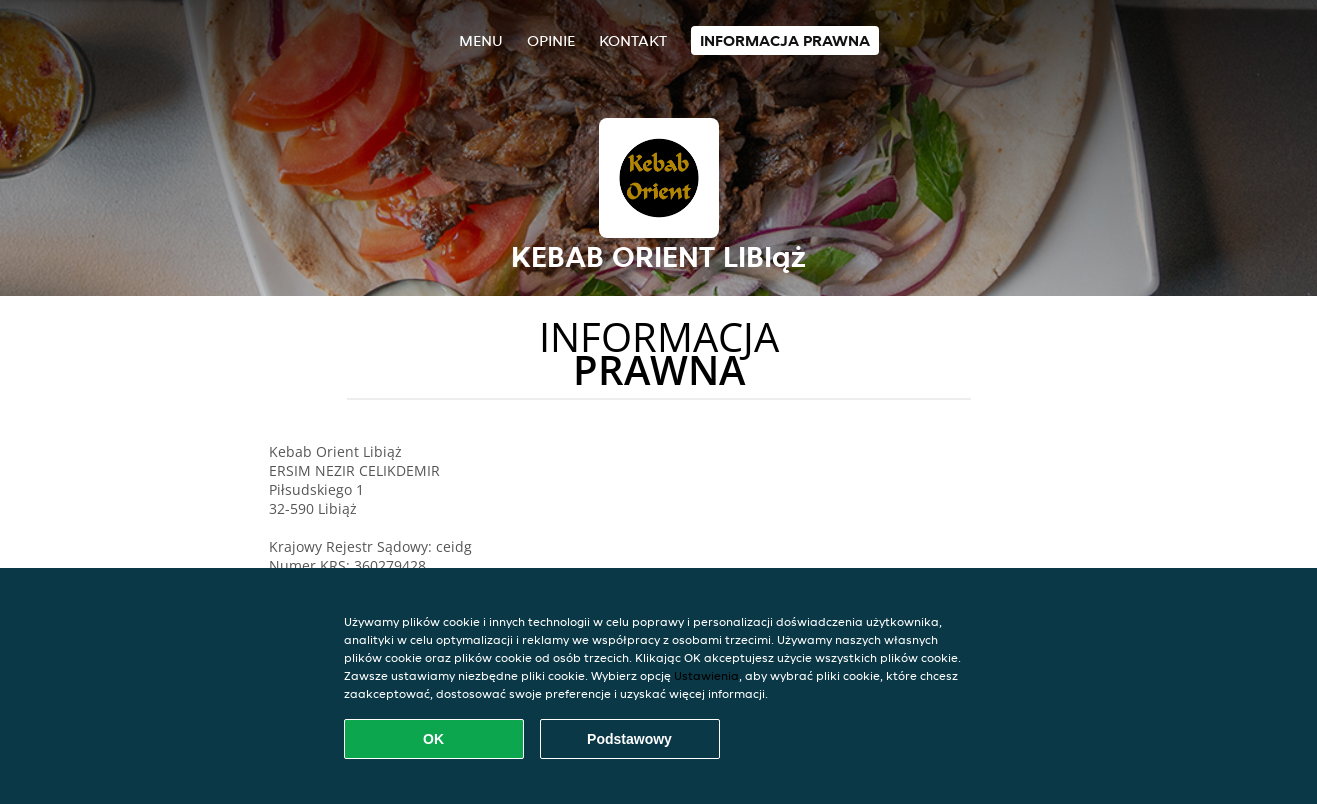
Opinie (551, 40)
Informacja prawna (785, 40)
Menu (481, 40)
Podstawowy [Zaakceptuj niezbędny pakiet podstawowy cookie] (629, 739)
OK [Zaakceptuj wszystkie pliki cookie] (433, 739)
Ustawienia (706, 675)
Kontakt (633, 40)
